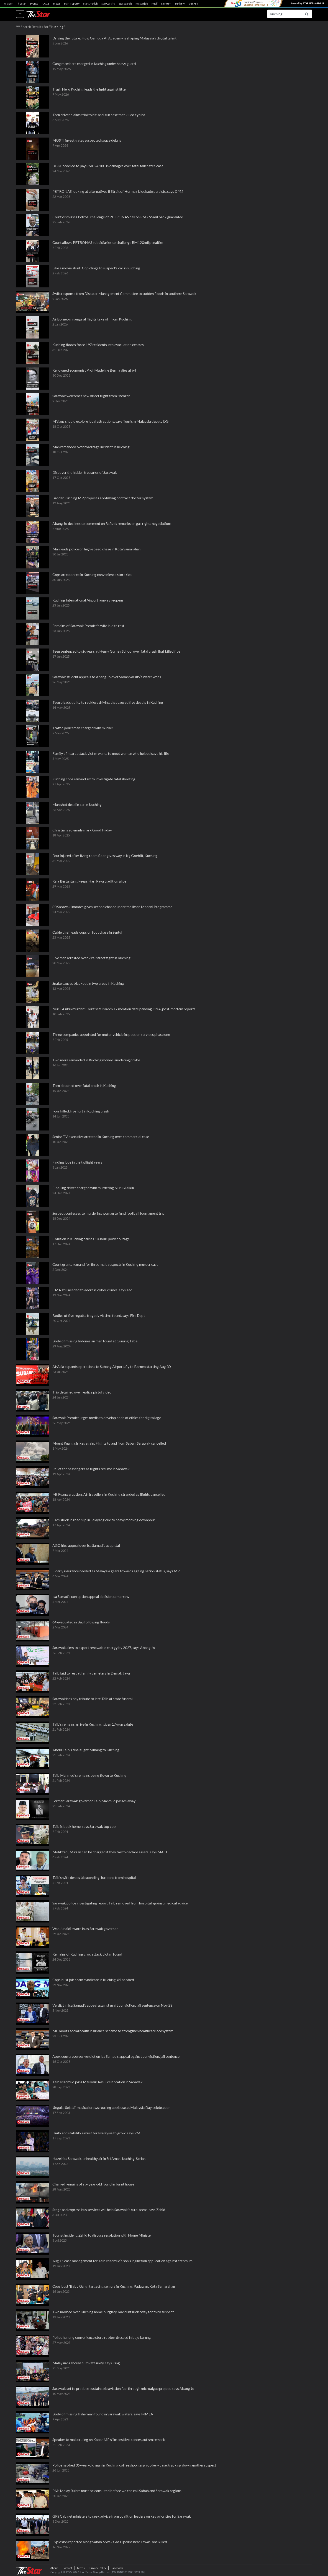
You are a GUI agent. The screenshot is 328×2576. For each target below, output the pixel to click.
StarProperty (71, 3)
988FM (193, 3)
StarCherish (90, 3)
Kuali (154, 3)
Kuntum (166, 3)
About (54, 2568)
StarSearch (125, 3)
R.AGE (45, 3)
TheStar (21, 3)
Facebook (117, 2568)
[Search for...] (284, 14)
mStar (56, 3)
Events (34, 3)
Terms (81, 2568)
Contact (67, 2568)
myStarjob (142, 3)
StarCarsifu (108, 3)
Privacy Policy (98, 2568)
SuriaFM (180, 3)
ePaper (8, 3)
